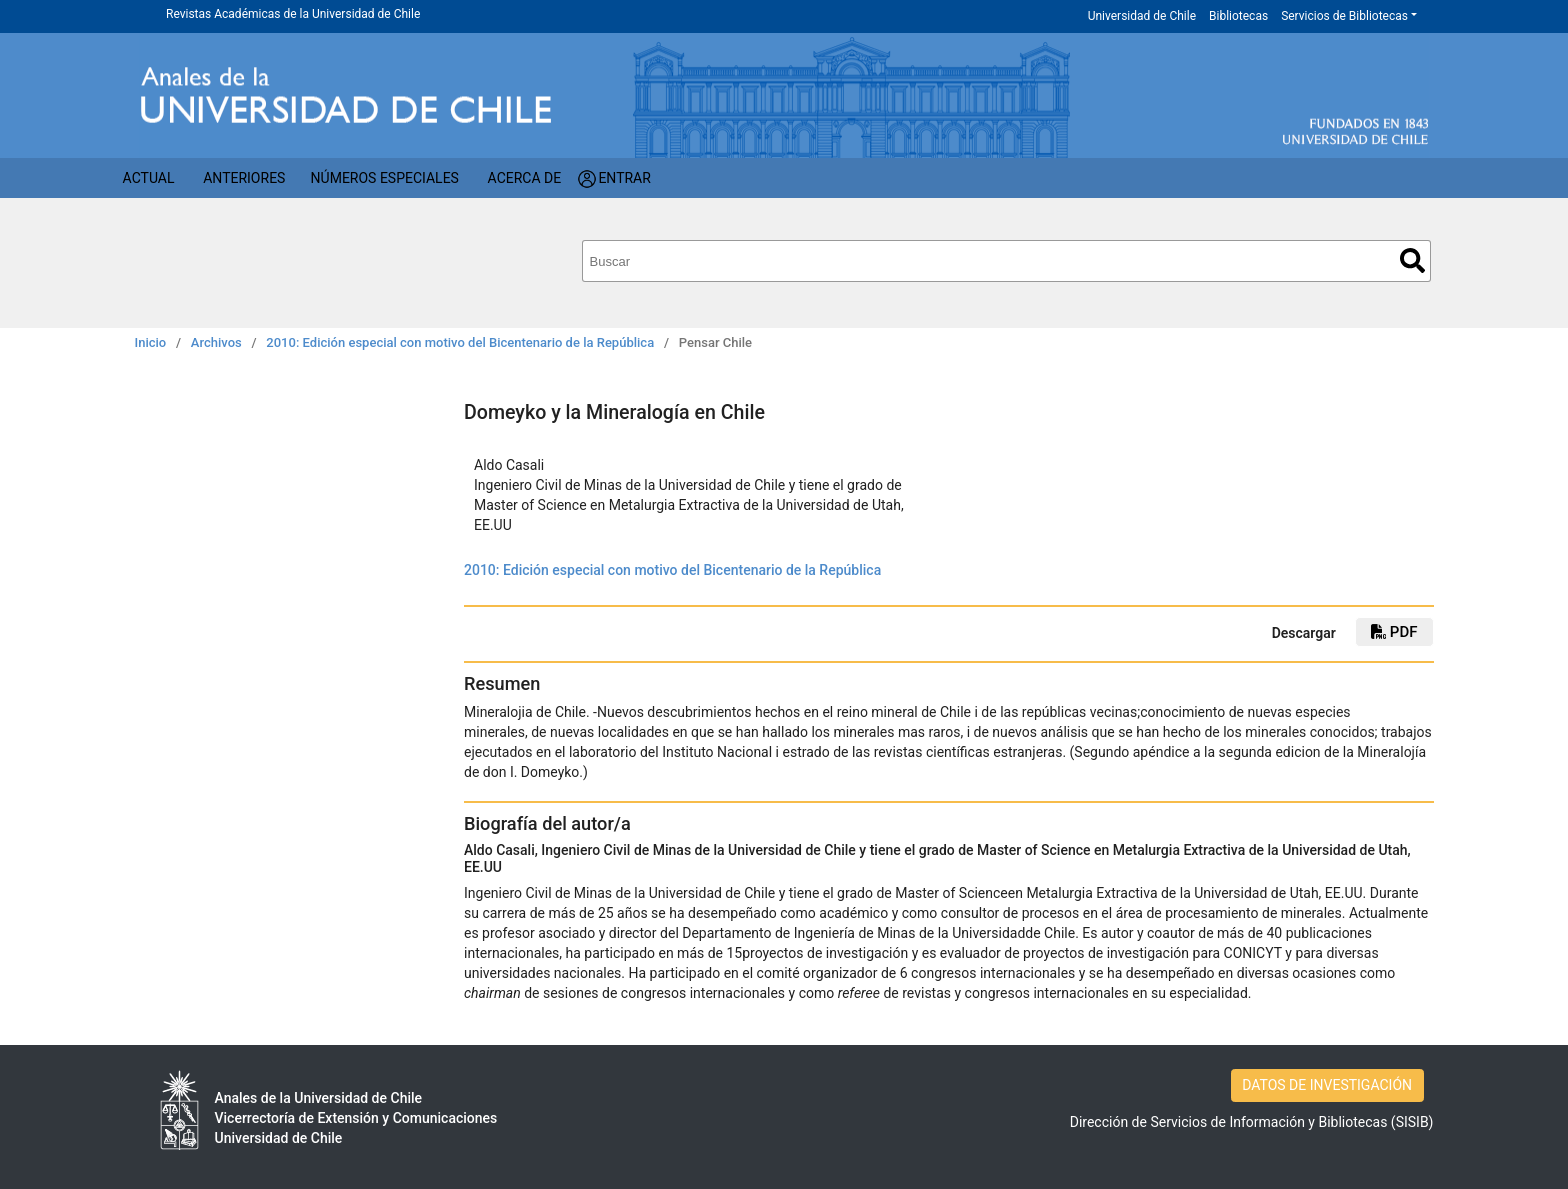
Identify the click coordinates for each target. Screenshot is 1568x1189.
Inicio (151, 342)
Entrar (624, 178)
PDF (1394, 632)
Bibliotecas (1238, 16)
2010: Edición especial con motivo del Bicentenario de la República (460, 342)
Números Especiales (385, 178)
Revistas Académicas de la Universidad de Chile (293, 14)
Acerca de (525, 178)
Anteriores (244, 178)
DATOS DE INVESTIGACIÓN (1327, 1085)
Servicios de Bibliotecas (1344, 16)
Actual (149, 178)
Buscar (1412, 260)
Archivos (216, 342)
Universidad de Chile (1142, 16)
